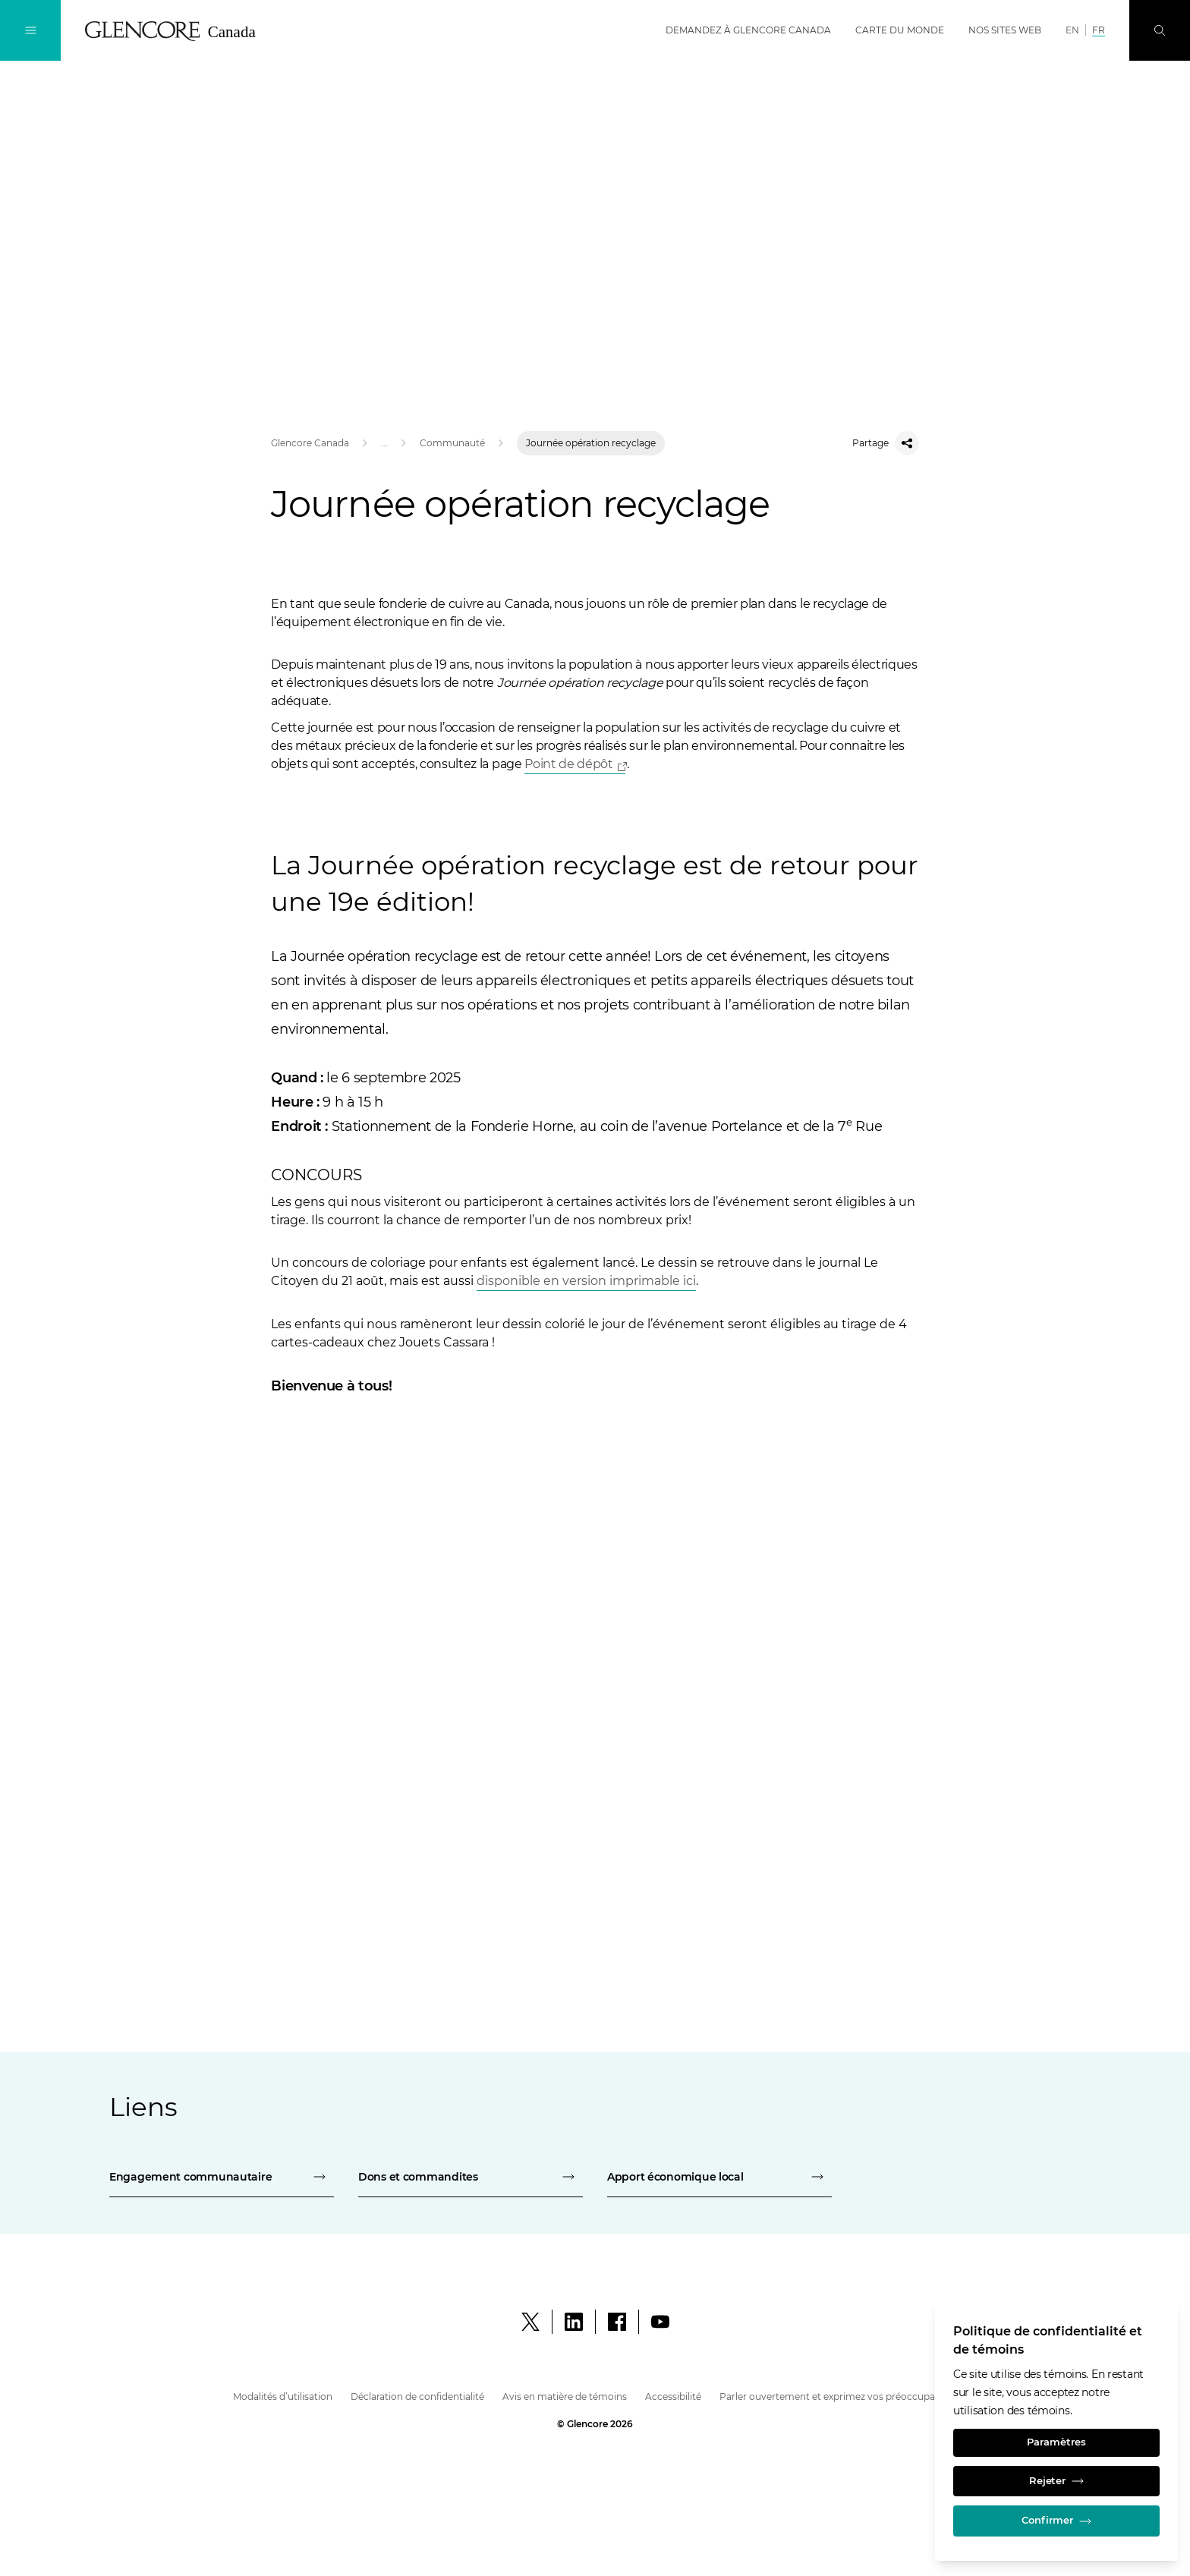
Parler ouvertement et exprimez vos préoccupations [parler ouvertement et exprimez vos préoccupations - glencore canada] (838, 2396)
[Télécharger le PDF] (586, 1281)
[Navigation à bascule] (30, 30)
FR (1098, 30)
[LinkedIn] (574, 2322)
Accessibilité (673, 2396)
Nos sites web (1004, 30)
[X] (530, 2322)
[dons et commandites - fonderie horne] (470, 2177)
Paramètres (1056, 2432)
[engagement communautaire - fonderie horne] (221, 2177)
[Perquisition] (1159, 30)
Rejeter (1056, 2475)
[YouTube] (660, 2322)
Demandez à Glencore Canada (748, 30)
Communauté (452, 443)
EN (1072, 30)
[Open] (574, 764)
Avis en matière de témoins (564, 2396)
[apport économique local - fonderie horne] (719, 2177)
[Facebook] (617, 2322)
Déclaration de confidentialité (417, 2396)
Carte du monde (899, 30)
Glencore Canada (310, 443)
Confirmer (1056, 2519)
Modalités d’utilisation (282, 2396)
